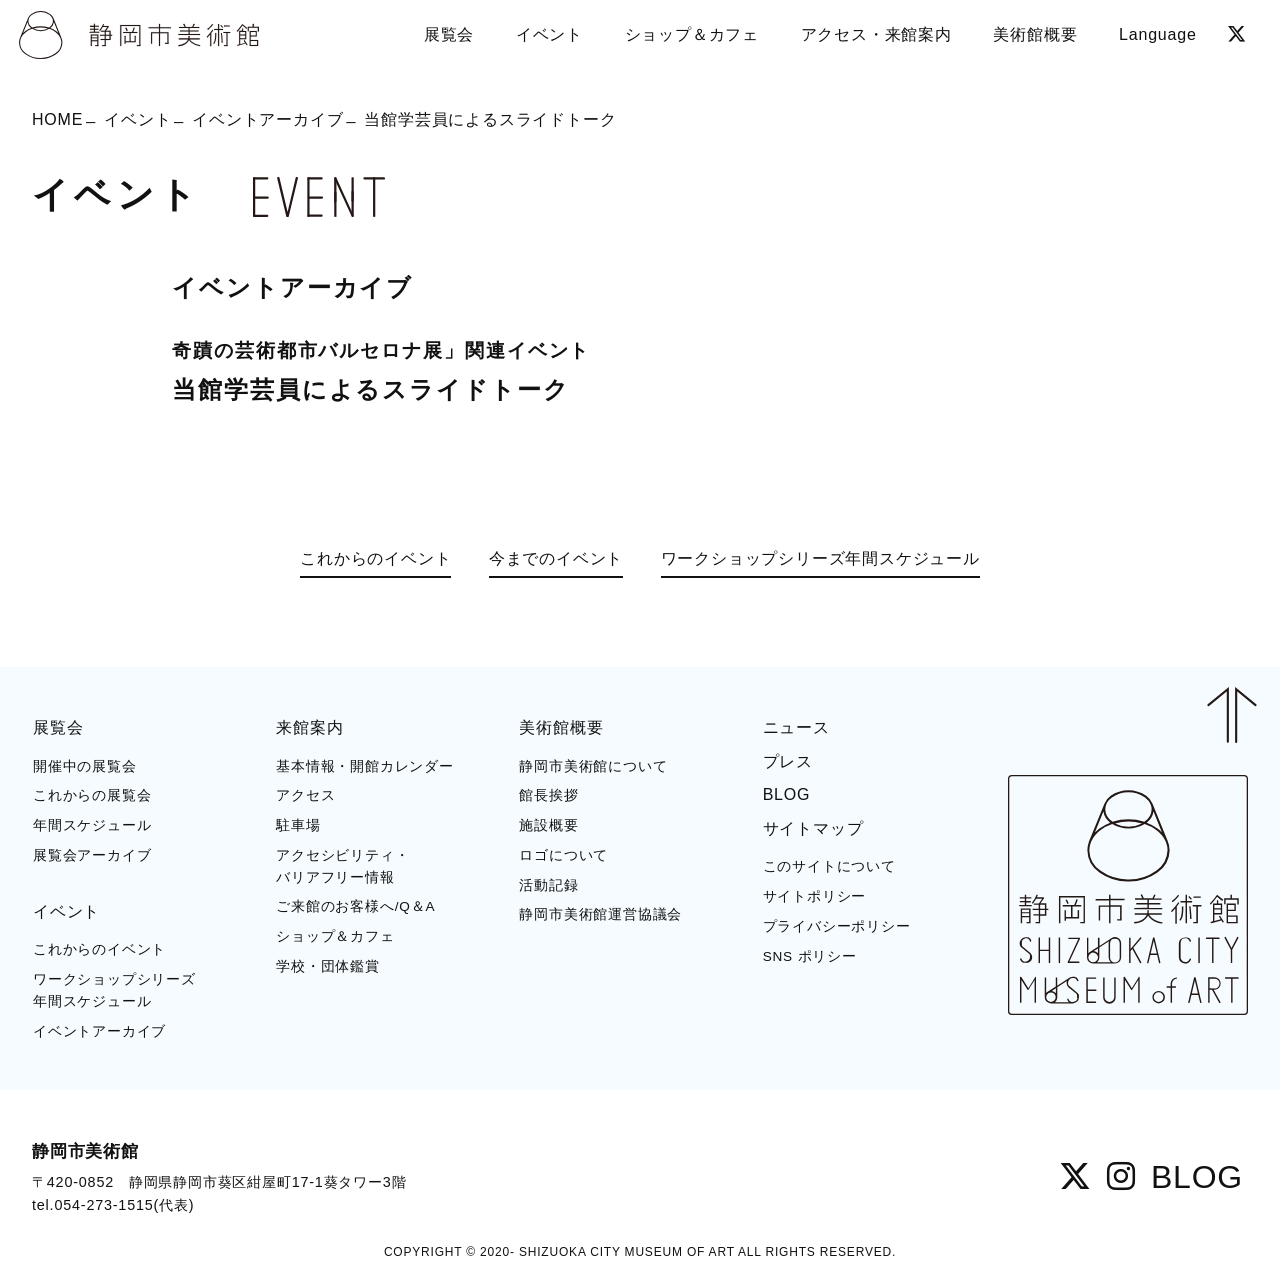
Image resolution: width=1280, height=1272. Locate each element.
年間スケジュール (92, 825)
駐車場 (298, 825)
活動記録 (548, 885)
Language (1158, 34)
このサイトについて (829, 866)
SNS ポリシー (810, 956)
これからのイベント (375, 558)
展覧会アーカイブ (92, 855)
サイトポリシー (815, 896)
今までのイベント (556, 558)
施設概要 (548, 825)
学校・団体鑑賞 (328, 966)
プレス (788, 761)
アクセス (305, 795)
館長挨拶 (548, 795)
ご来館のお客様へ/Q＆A (355, 906)
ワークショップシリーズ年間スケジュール (820, 558)
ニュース (796, 727)
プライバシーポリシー (837, 926)
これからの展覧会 (92, 795)
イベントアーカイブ (267, 119)
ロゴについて (563, 855)
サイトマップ (813, 828)
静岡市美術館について (593, 766)
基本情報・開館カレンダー (365, 766)
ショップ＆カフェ (335, 936)
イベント (137, 119)
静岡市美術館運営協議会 (600, 914)
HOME (57, 119)
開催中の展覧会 (85, 766)
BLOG (787, 794)
